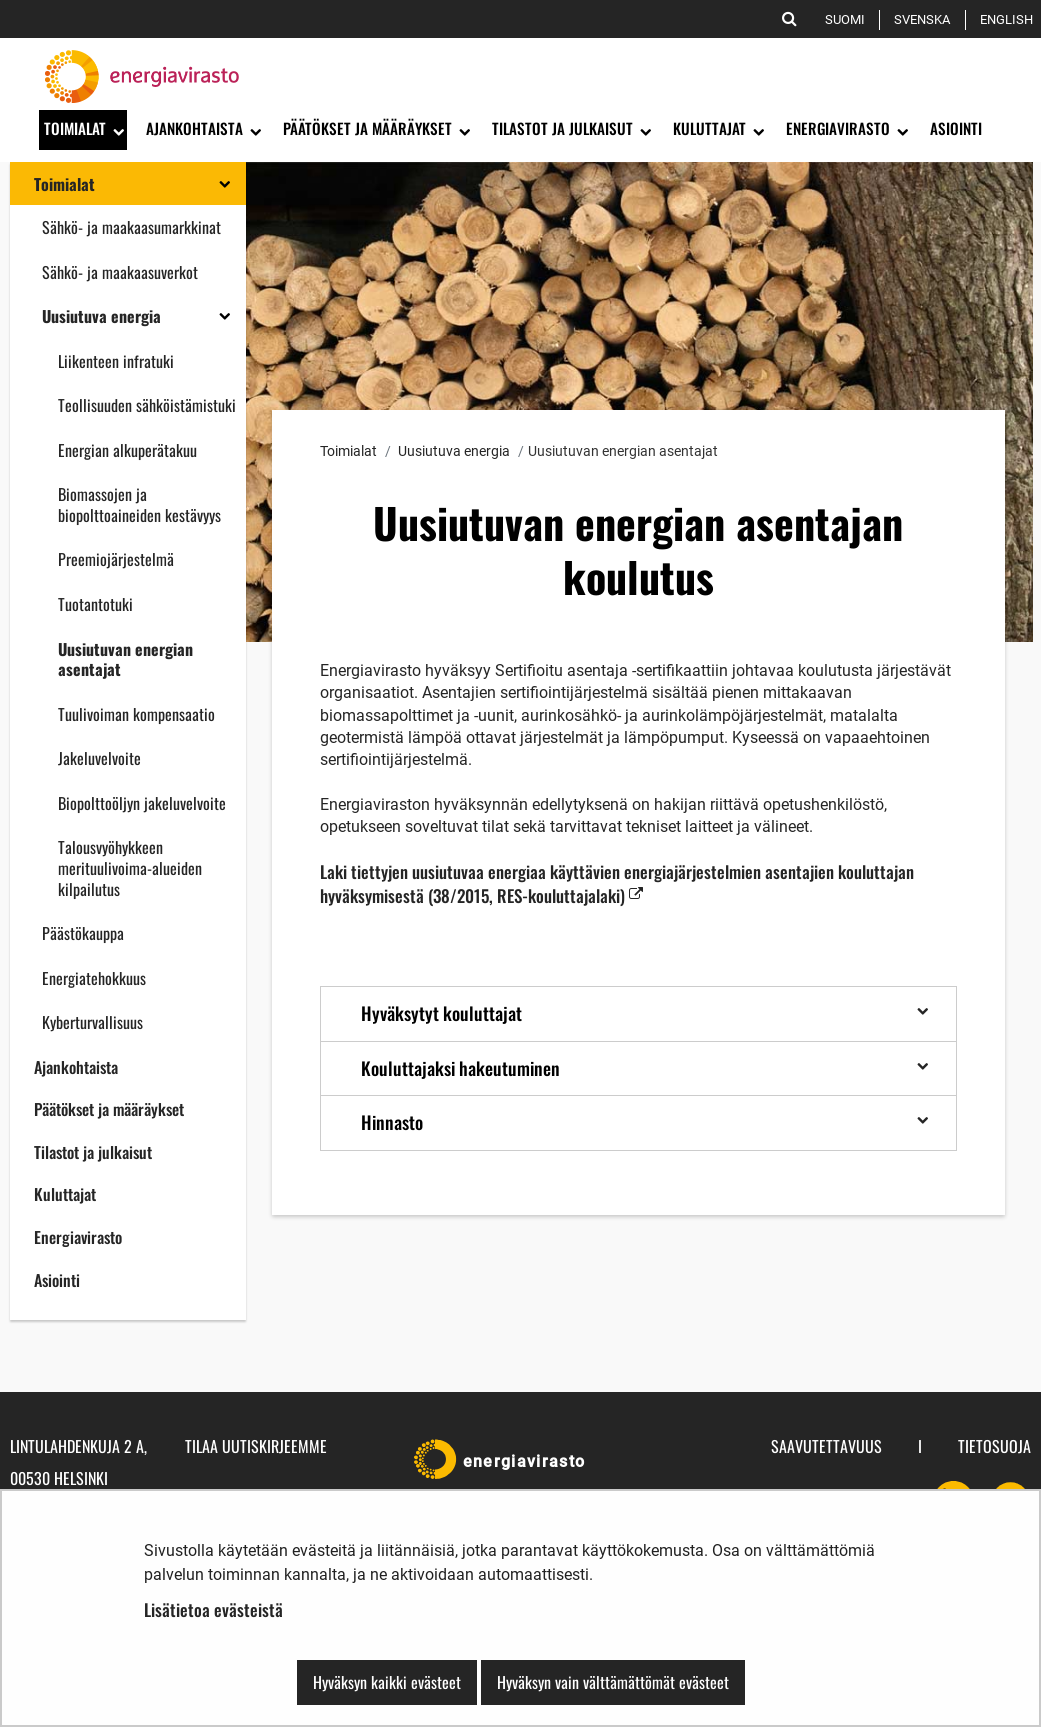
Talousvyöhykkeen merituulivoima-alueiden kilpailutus (130, 867)
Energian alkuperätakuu (127, 450)
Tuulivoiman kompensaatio (136, 714)
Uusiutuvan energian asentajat (125, 659)
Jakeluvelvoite (99, 758)
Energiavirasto (78, 1237)
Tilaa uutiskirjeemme (256, 1446)
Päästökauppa (83, 933)
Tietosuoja (994, 1446)
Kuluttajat (65, 1194)
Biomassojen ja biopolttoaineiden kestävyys (139, 504)
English (1010, 19)
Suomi (848, 19)
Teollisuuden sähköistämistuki (147, 405)
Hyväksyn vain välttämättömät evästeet (613, 1682)
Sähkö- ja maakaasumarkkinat (131, 227)
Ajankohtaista (76, 1067)
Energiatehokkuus (94, 978)
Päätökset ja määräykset (109, 1109)
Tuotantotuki (95, 604)
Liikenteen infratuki (116, 361)
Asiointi (57, 1280)
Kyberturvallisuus (92, 1022)
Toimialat (64, 184)
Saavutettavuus (826, 1446)
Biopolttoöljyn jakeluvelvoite (142, 803)
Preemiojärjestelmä (116, 559)
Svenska (925, 19)
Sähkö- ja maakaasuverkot (120, 272)
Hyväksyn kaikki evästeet (387, 1682)
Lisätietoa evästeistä (213, 1609)
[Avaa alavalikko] (117, 130)
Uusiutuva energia (101, 316)
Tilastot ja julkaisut (93, 1152)
